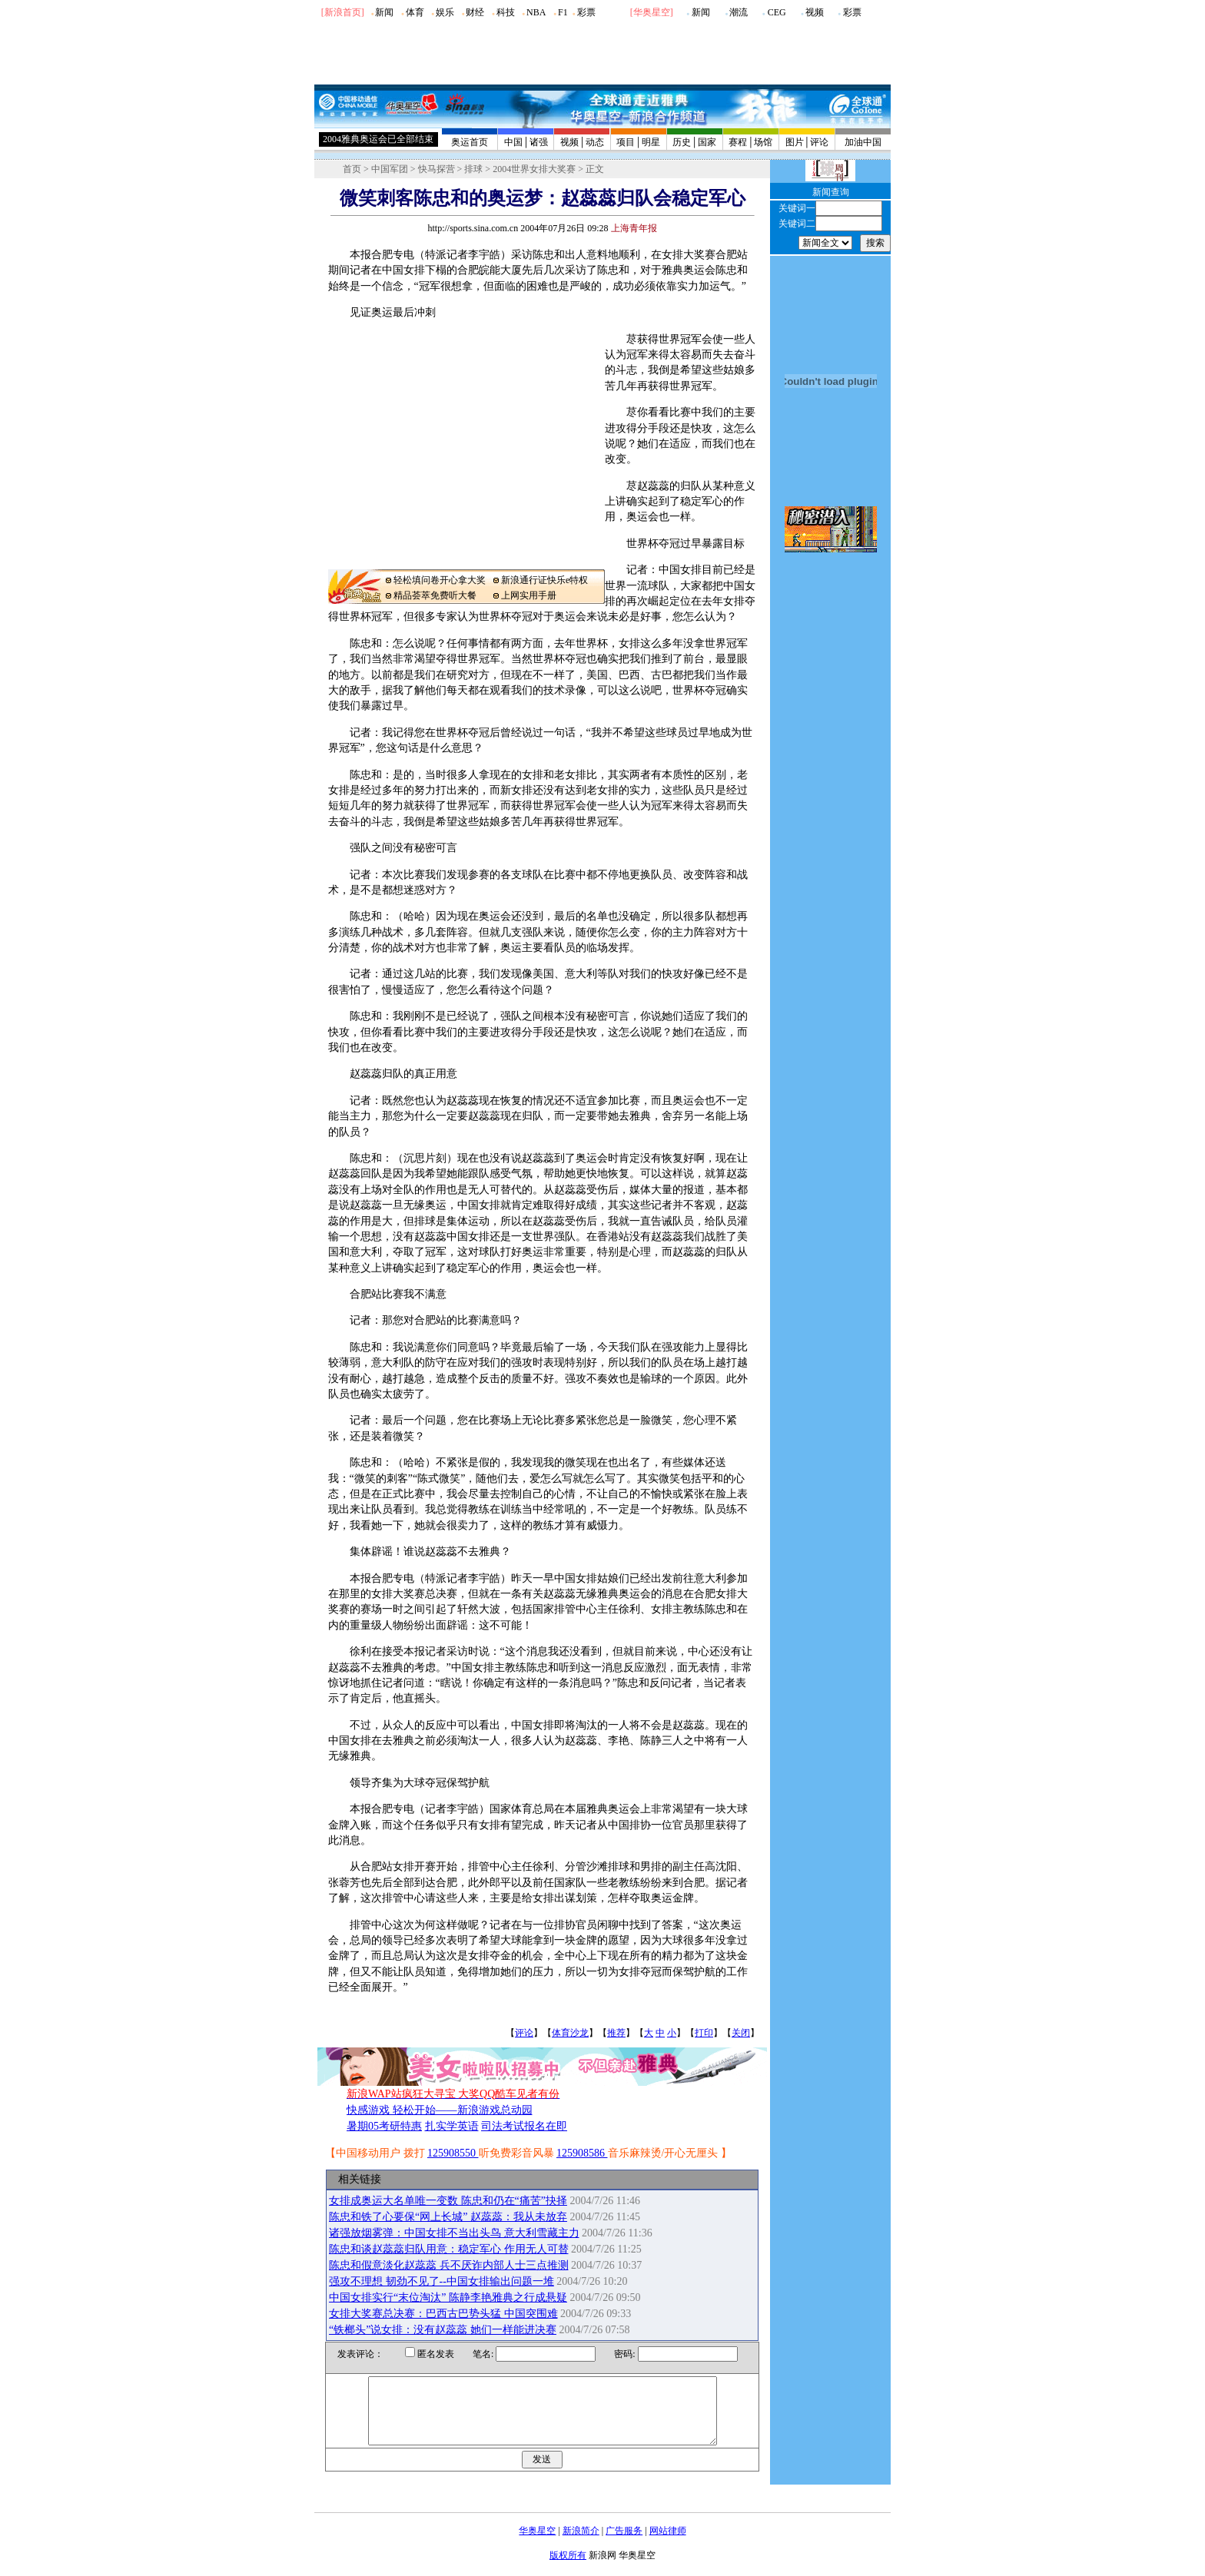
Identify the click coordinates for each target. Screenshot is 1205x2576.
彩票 (586, 12)
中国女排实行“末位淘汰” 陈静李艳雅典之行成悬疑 (448, 2297)
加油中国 (863, 142)
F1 (563, 12)
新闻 (384, 12)
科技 (505, 12)
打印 (704, 2032)
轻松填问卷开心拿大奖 (439, 580)
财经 (475, 12)
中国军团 (389, 169)
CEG (777, 12)
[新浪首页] (342, 12)
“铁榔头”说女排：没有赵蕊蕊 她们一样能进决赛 (442, 2330)
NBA (536, 12)
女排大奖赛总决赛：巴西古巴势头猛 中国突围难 (443, 2313)
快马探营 (436, 169)
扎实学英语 (452, 2126)
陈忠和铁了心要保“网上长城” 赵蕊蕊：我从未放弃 (448, 2217)
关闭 (741, 2032)
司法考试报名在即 (524, 2126)
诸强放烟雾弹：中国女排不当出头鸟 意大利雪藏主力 (454, 2233)
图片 (794, 142)
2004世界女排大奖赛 (534, 169)
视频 (814, 12)
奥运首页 (469, 142)
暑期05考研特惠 (384, 2126)
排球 (473, 169)
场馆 (763, 142)
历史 (681, 142)
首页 (352, 169)
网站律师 (667, 2544)
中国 (513, 142)
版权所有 (567, 2569)
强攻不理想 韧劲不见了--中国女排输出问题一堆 (441, 2281)
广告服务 (624, 2544)
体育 (415, 12)
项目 (625, 142)
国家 (707, 142)
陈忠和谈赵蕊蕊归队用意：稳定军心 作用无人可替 (449, 2249)
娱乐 (445, 12)
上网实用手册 (528, 595)
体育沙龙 (570, 2032)
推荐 (616, 2032)
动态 (595, 142)
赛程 (738, 142)
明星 (651, 142)
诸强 (538, 142)
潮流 (738, 12)
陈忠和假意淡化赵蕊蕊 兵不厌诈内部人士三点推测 (449, 2265)
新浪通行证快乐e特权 (544, 580)
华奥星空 (651, 12)
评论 (819, 142)
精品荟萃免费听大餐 (434, 595)
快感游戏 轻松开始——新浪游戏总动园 (440, 2110)
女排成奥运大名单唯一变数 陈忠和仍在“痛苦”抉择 (448, 2200)
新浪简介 (581, 2544)
